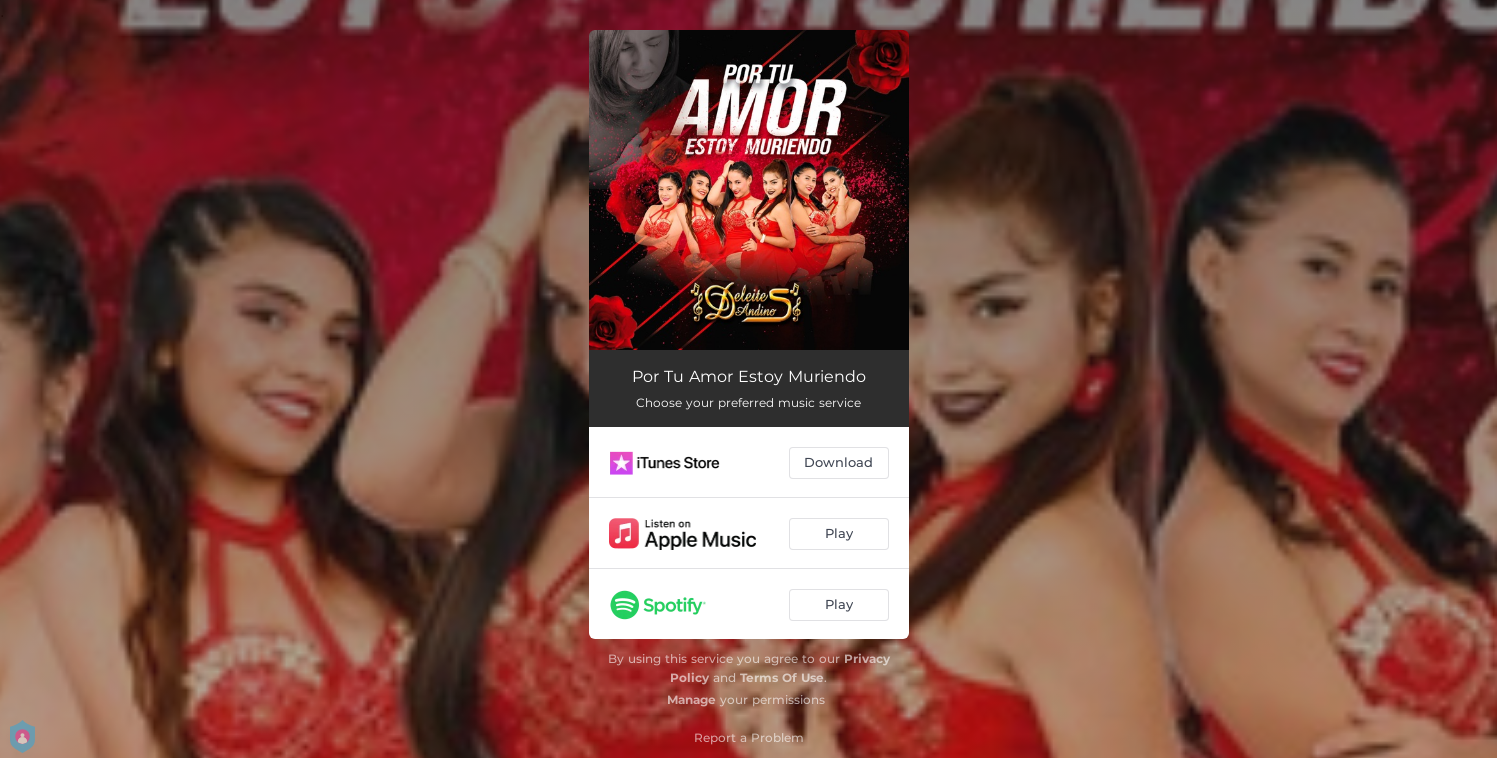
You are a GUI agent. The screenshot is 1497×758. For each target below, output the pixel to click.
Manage (691, 699)
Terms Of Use (782, 677)
